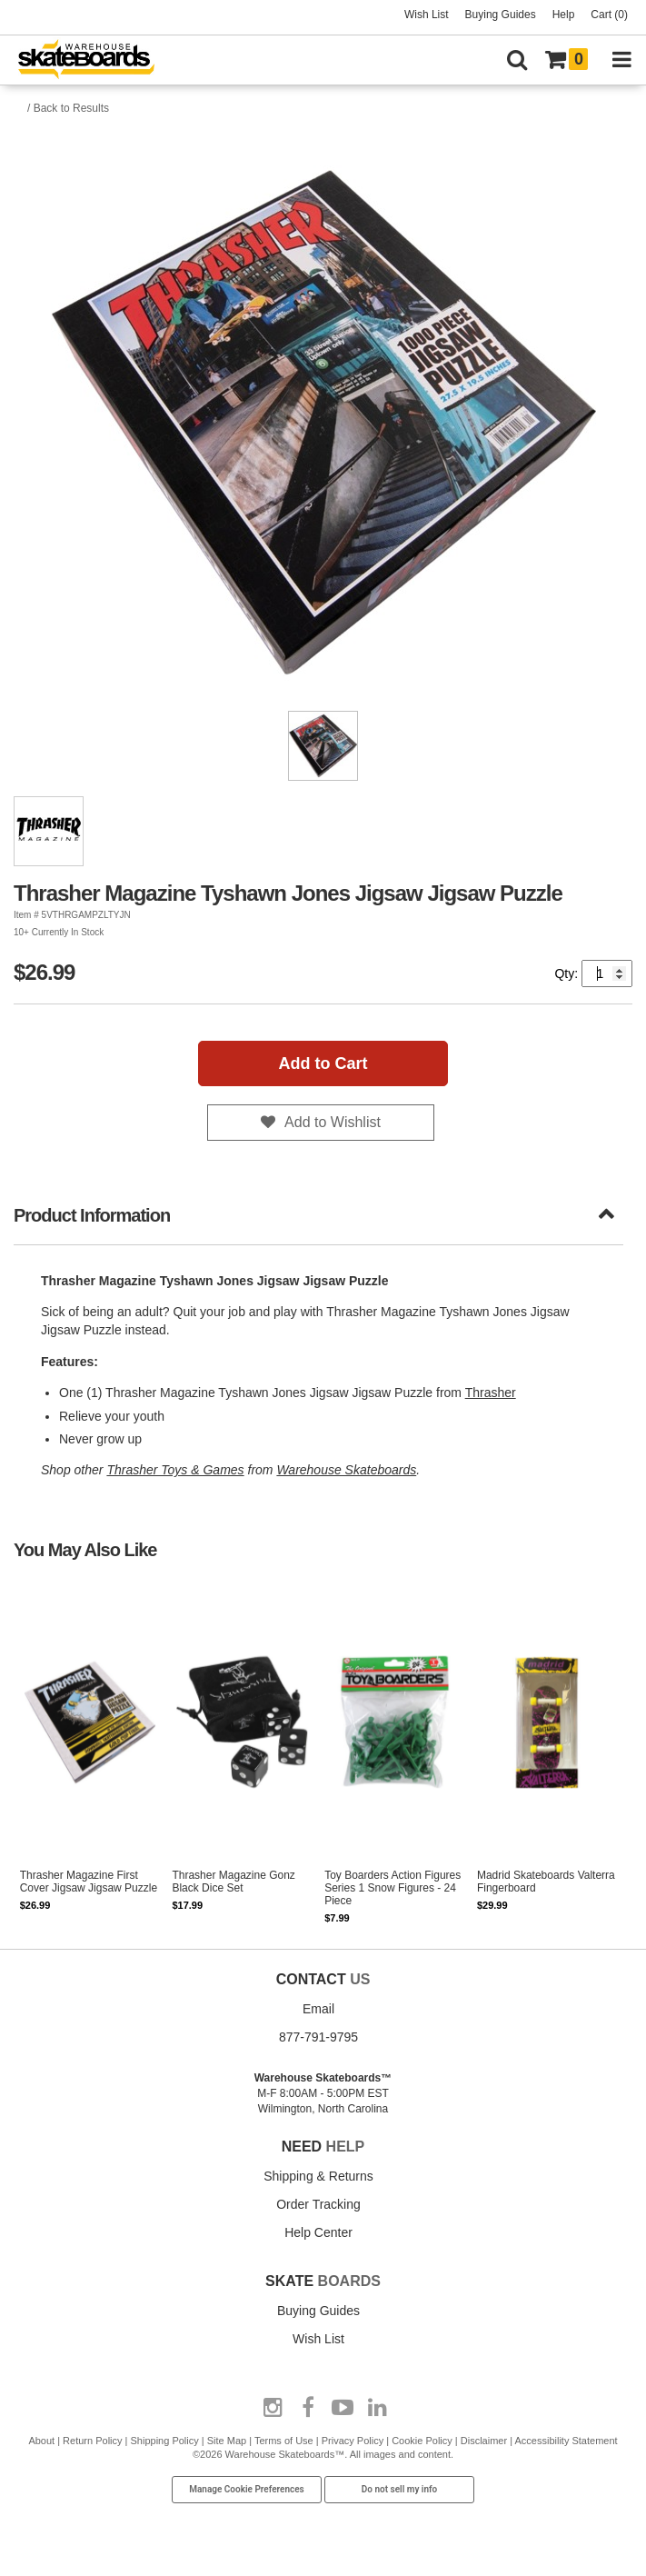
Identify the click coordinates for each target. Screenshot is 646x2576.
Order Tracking (318, 2204)
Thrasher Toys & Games (174, 1470)
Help (563, 14)
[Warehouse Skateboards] (95, 60)
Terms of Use (283, 2440)
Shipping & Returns (318, 2176)
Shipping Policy (165, 2440)
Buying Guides (500, 14)
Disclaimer (484, 2440)
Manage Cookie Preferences (246, 2489)
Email (318, 2009)
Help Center (318, 2232)
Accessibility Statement (566, 2440)
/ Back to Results (68, 108)
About (41, 2440)
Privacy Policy (352, 2440)
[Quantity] (606, 973)
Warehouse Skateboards (346, 1470)
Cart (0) (609, 14)
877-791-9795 (318, 2037)
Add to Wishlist (332, 1122)
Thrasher (490, 1392)
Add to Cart (323, 1063)
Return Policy (92, 2440)
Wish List (426, 14)
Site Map (226, 2440)
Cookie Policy (422, 2440)
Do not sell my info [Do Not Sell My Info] (400, 2489)
